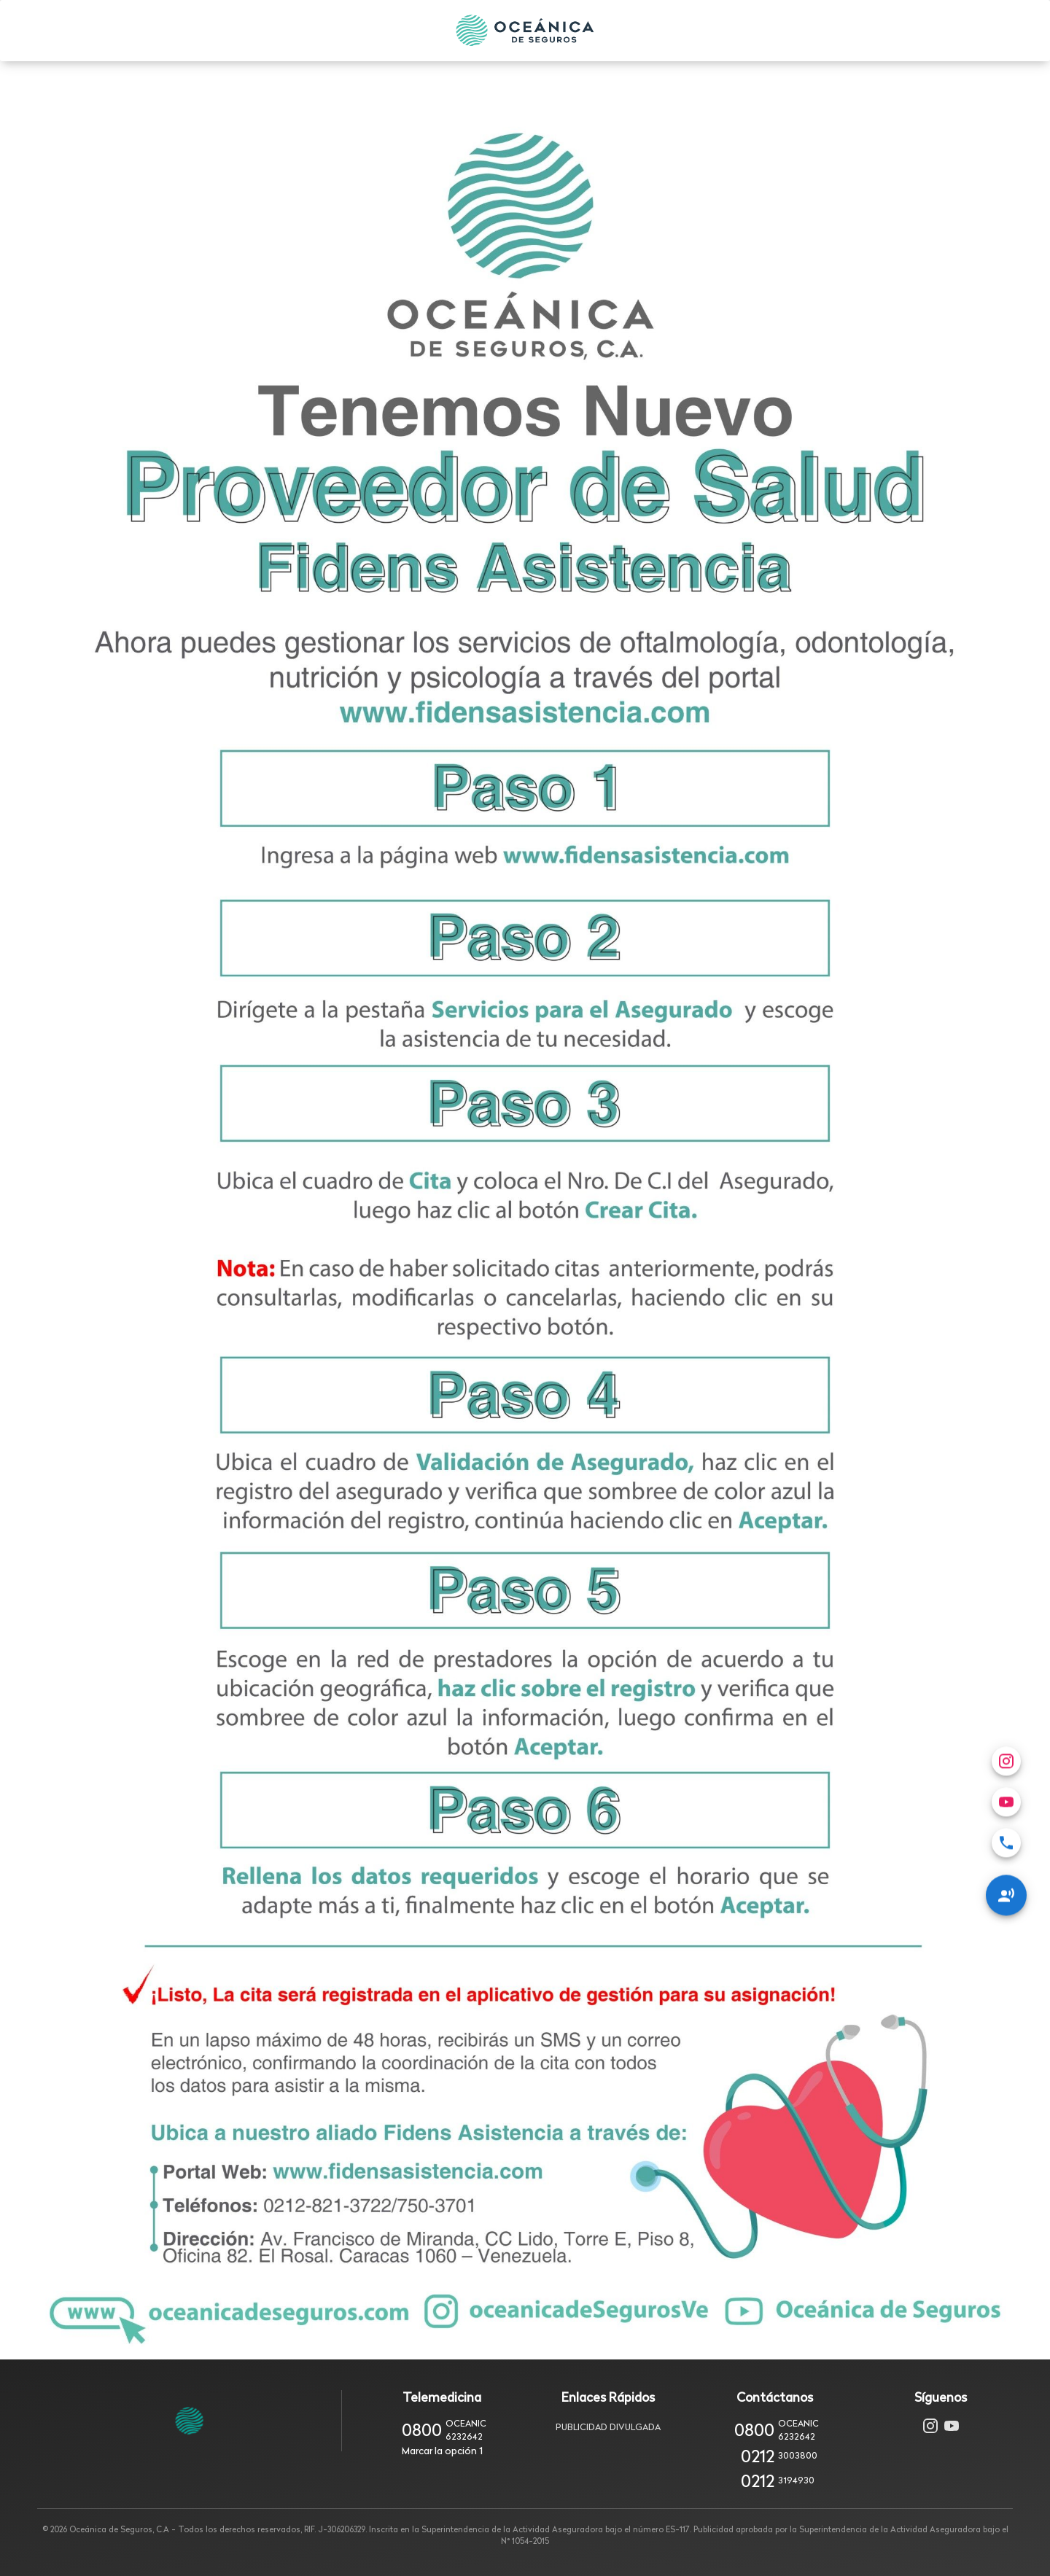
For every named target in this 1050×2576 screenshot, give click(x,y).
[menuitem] (1006, 1583)
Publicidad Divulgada (608, 2427)
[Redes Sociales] (1006, 1636)
